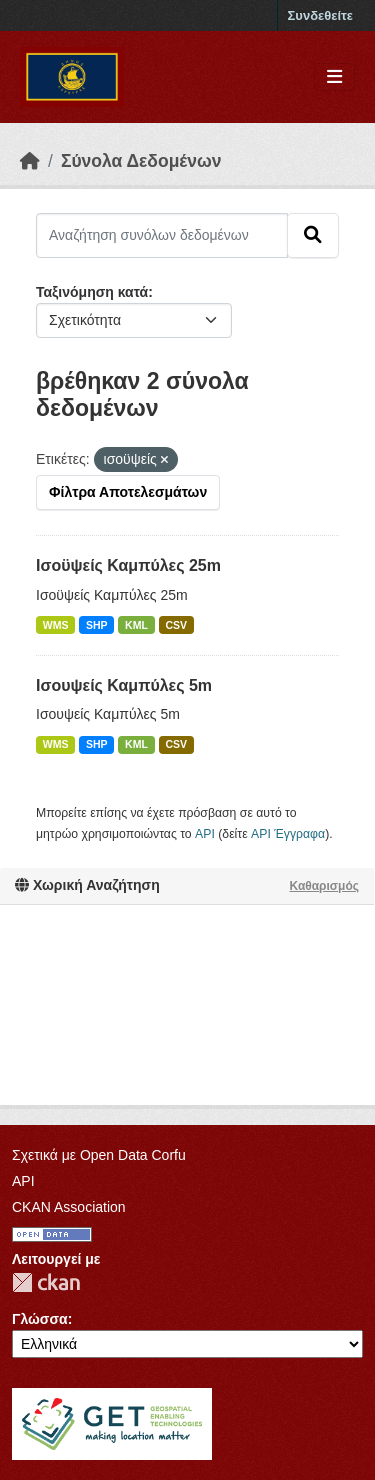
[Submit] (313, 235)
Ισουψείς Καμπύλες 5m (124, 685)
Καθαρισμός (324, 886)
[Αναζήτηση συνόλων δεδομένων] (162, 235)
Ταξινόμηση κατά (92, 292)
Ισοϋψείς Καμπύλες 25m (128, 565)
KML (136, 625)
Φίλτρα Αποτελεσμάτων (128, 492)
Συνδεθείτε (320, 15)
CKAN (46, 1282)
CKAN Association (69, 1207)
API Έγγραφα (288, 834)
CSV (176, 625)
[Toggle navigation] (334, 77)
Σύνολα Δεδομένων (141, 161)
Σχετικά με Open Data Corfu (99, 1155)
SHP (97, 625)
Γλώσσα (40, 1319)
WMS (56, 625)
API (205, 834)
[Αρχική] (30, 161)
